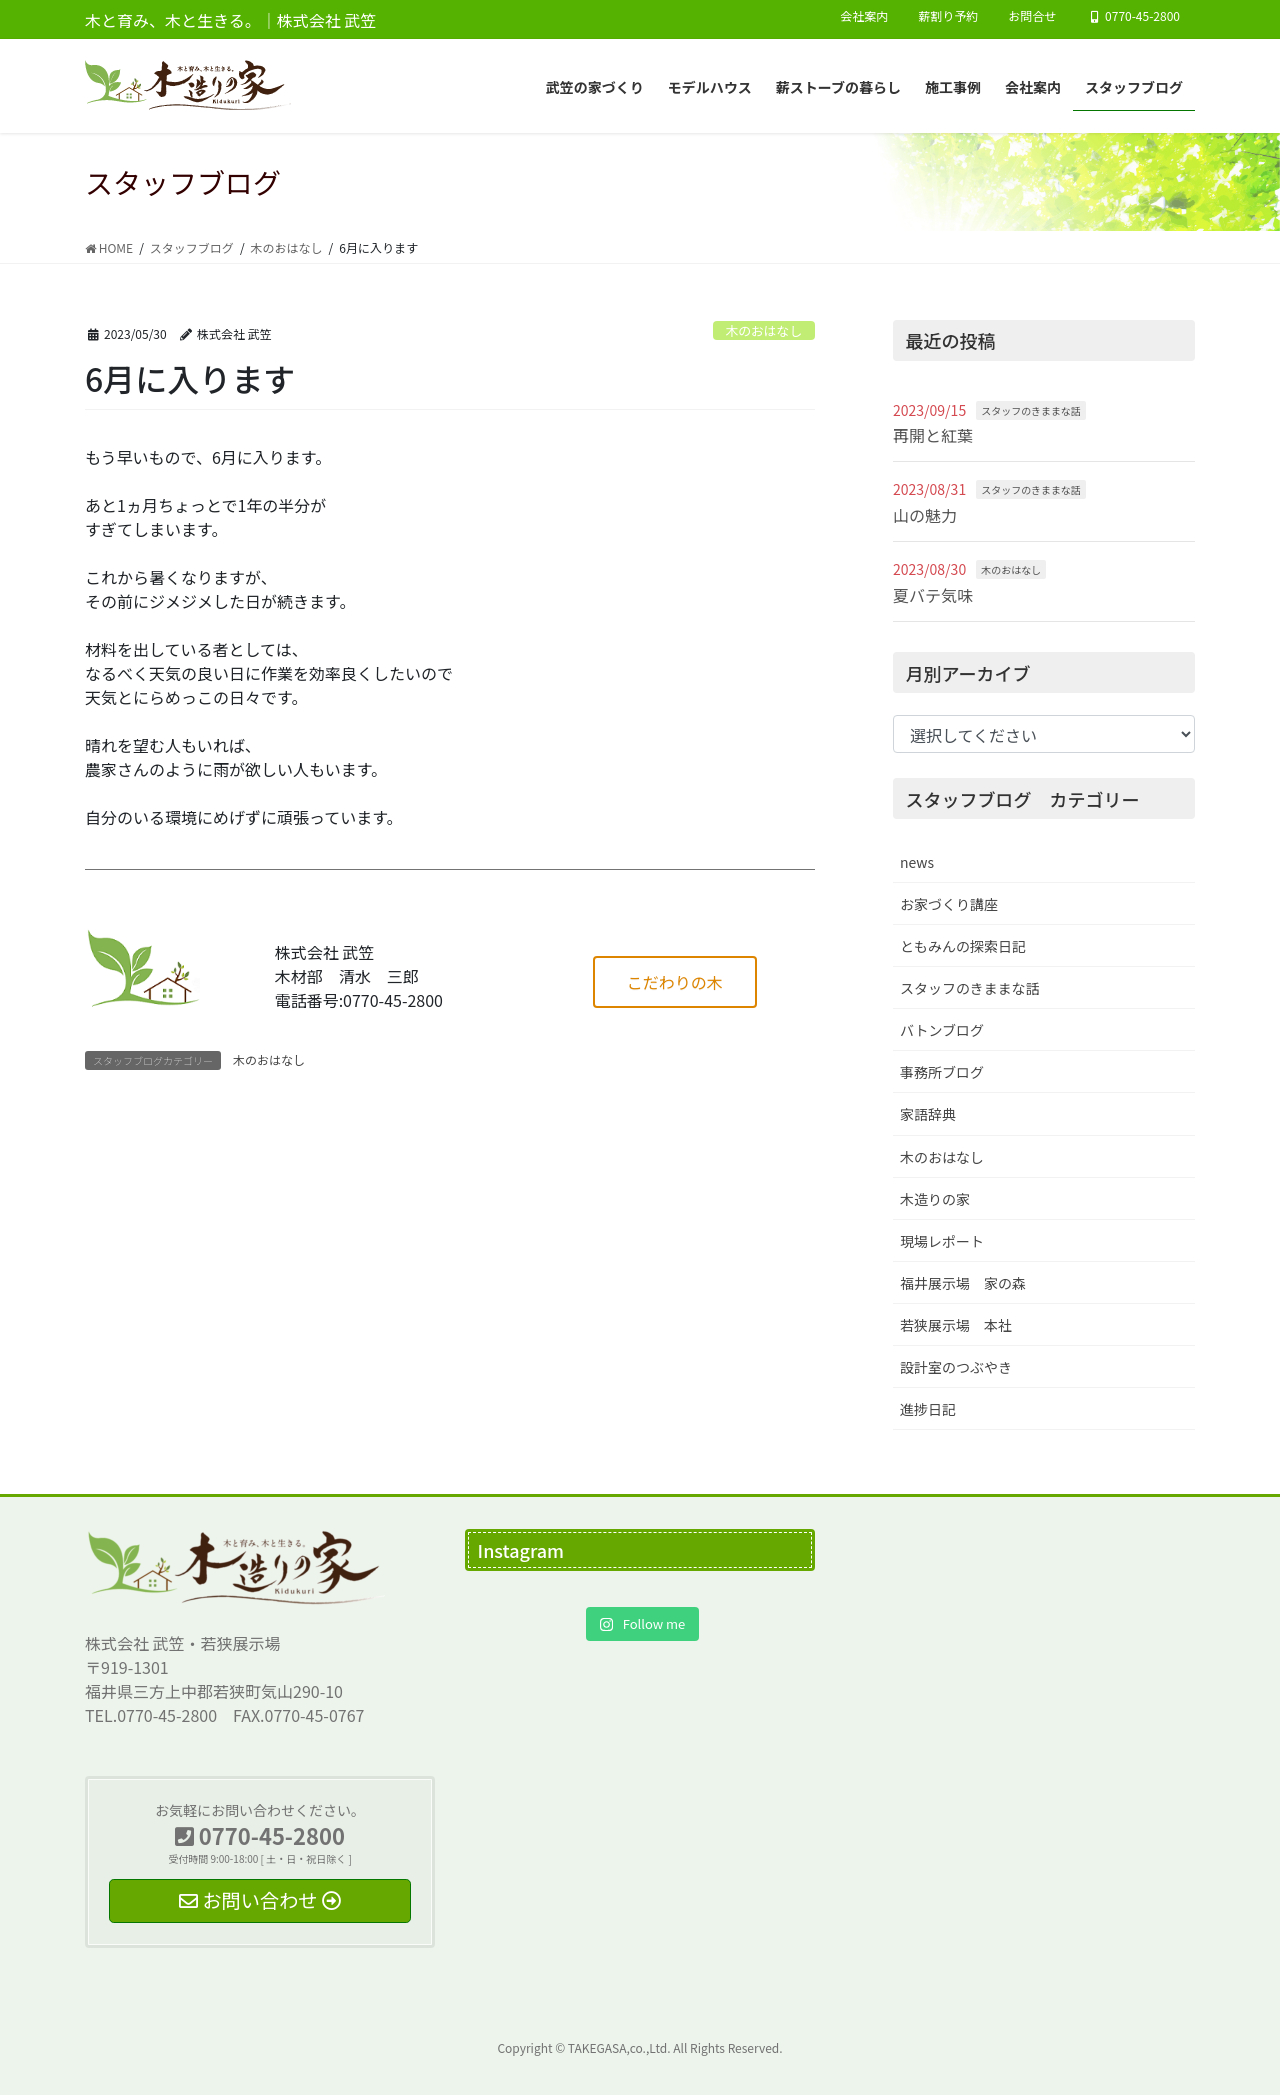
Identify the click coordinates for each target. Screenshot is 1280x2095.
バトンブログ (942, 1030)
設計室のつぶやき (956, 1367)
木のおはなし (763, 330)
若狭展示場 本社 (956, 1325)
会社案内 (864, 16)
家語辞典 (928, 1114)
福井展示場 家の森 (963, 1283)
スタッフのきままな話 (1031, 410)
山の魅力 (925, 515)
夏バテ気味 (933, 595)
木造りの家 (935, 1199)
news (917, 862)
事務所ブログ (942, 1072)
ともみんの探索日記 (963, 946)
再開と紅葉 (933, 435)
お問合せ (1032, 16)
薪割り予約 (948, 16)
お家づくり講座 (949, 904)
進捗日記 (928, 1409)
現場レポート (942, 1241)
